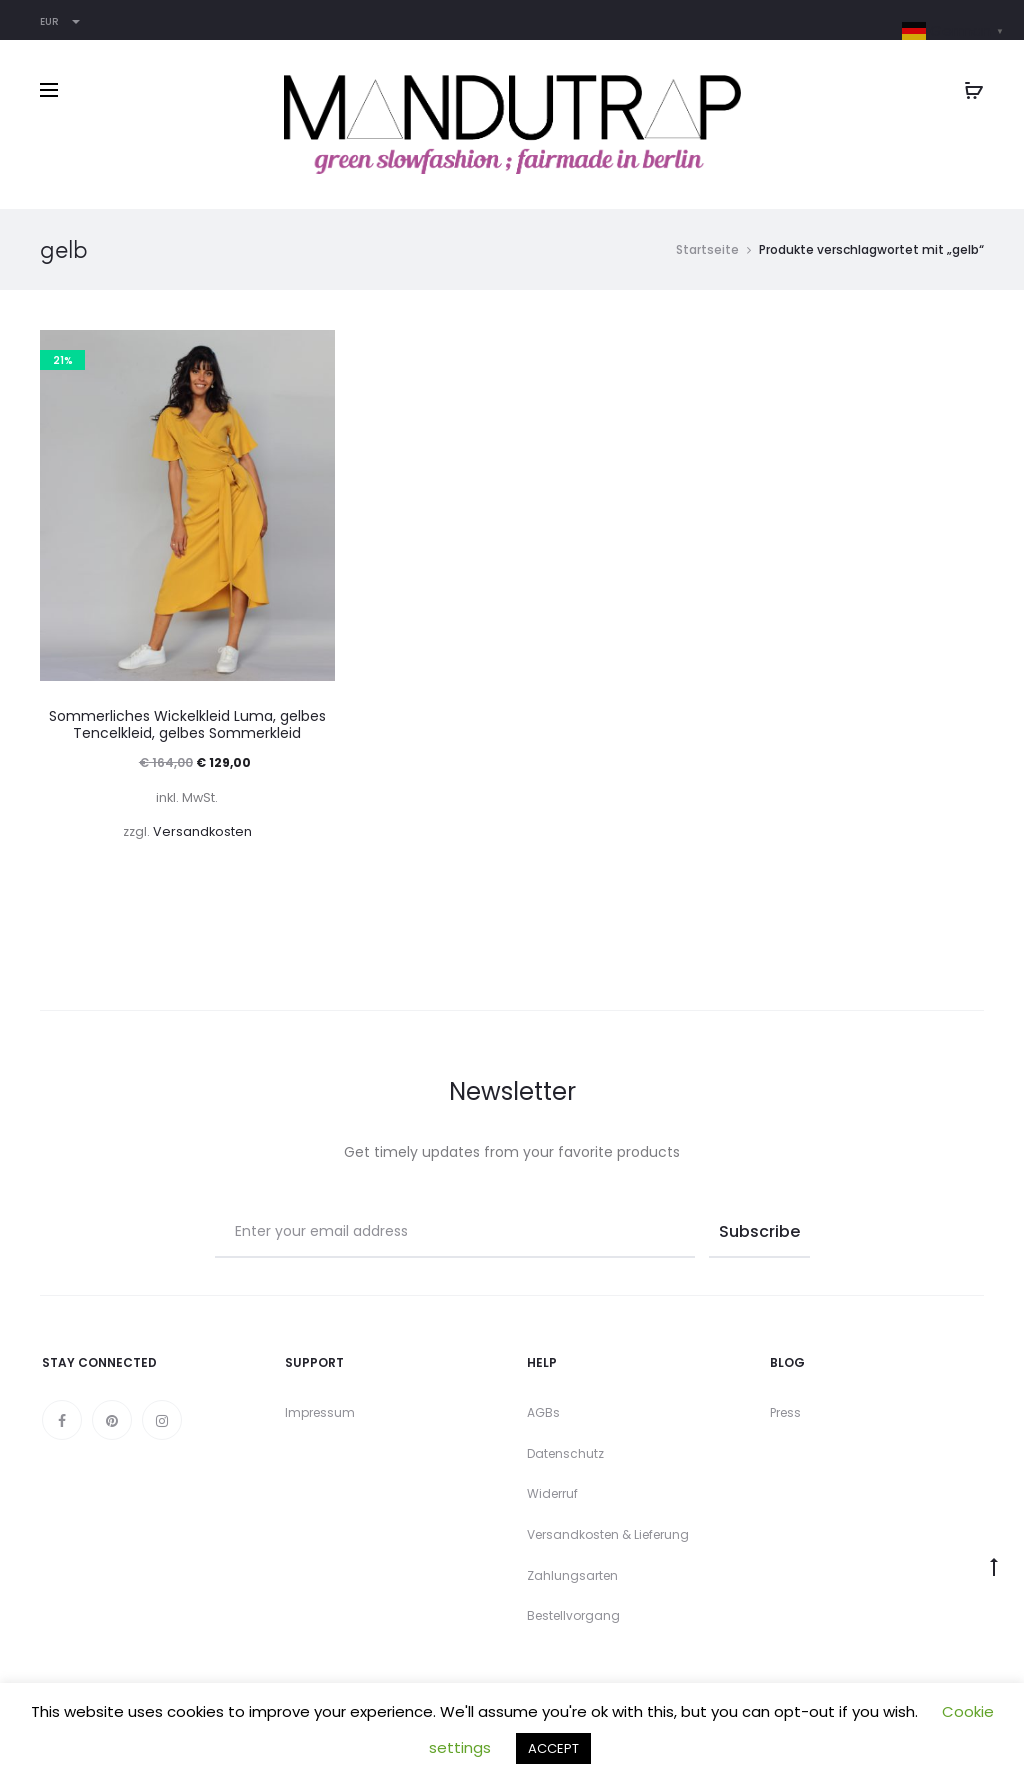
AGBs (543, 1412)
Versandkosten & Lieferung (608, 1534)
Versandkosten (202, 831)
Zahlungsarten (572, 1575)
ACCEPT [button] (553, 1748)
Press (785, 1412)
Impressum (320, 1412)
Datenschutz (565, 1453)
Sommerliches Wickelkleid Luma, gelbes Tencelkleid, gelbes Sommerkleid (187, 724)
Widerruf (552, 1493)
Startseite (707, 249)
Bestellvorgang (573, 1615)
